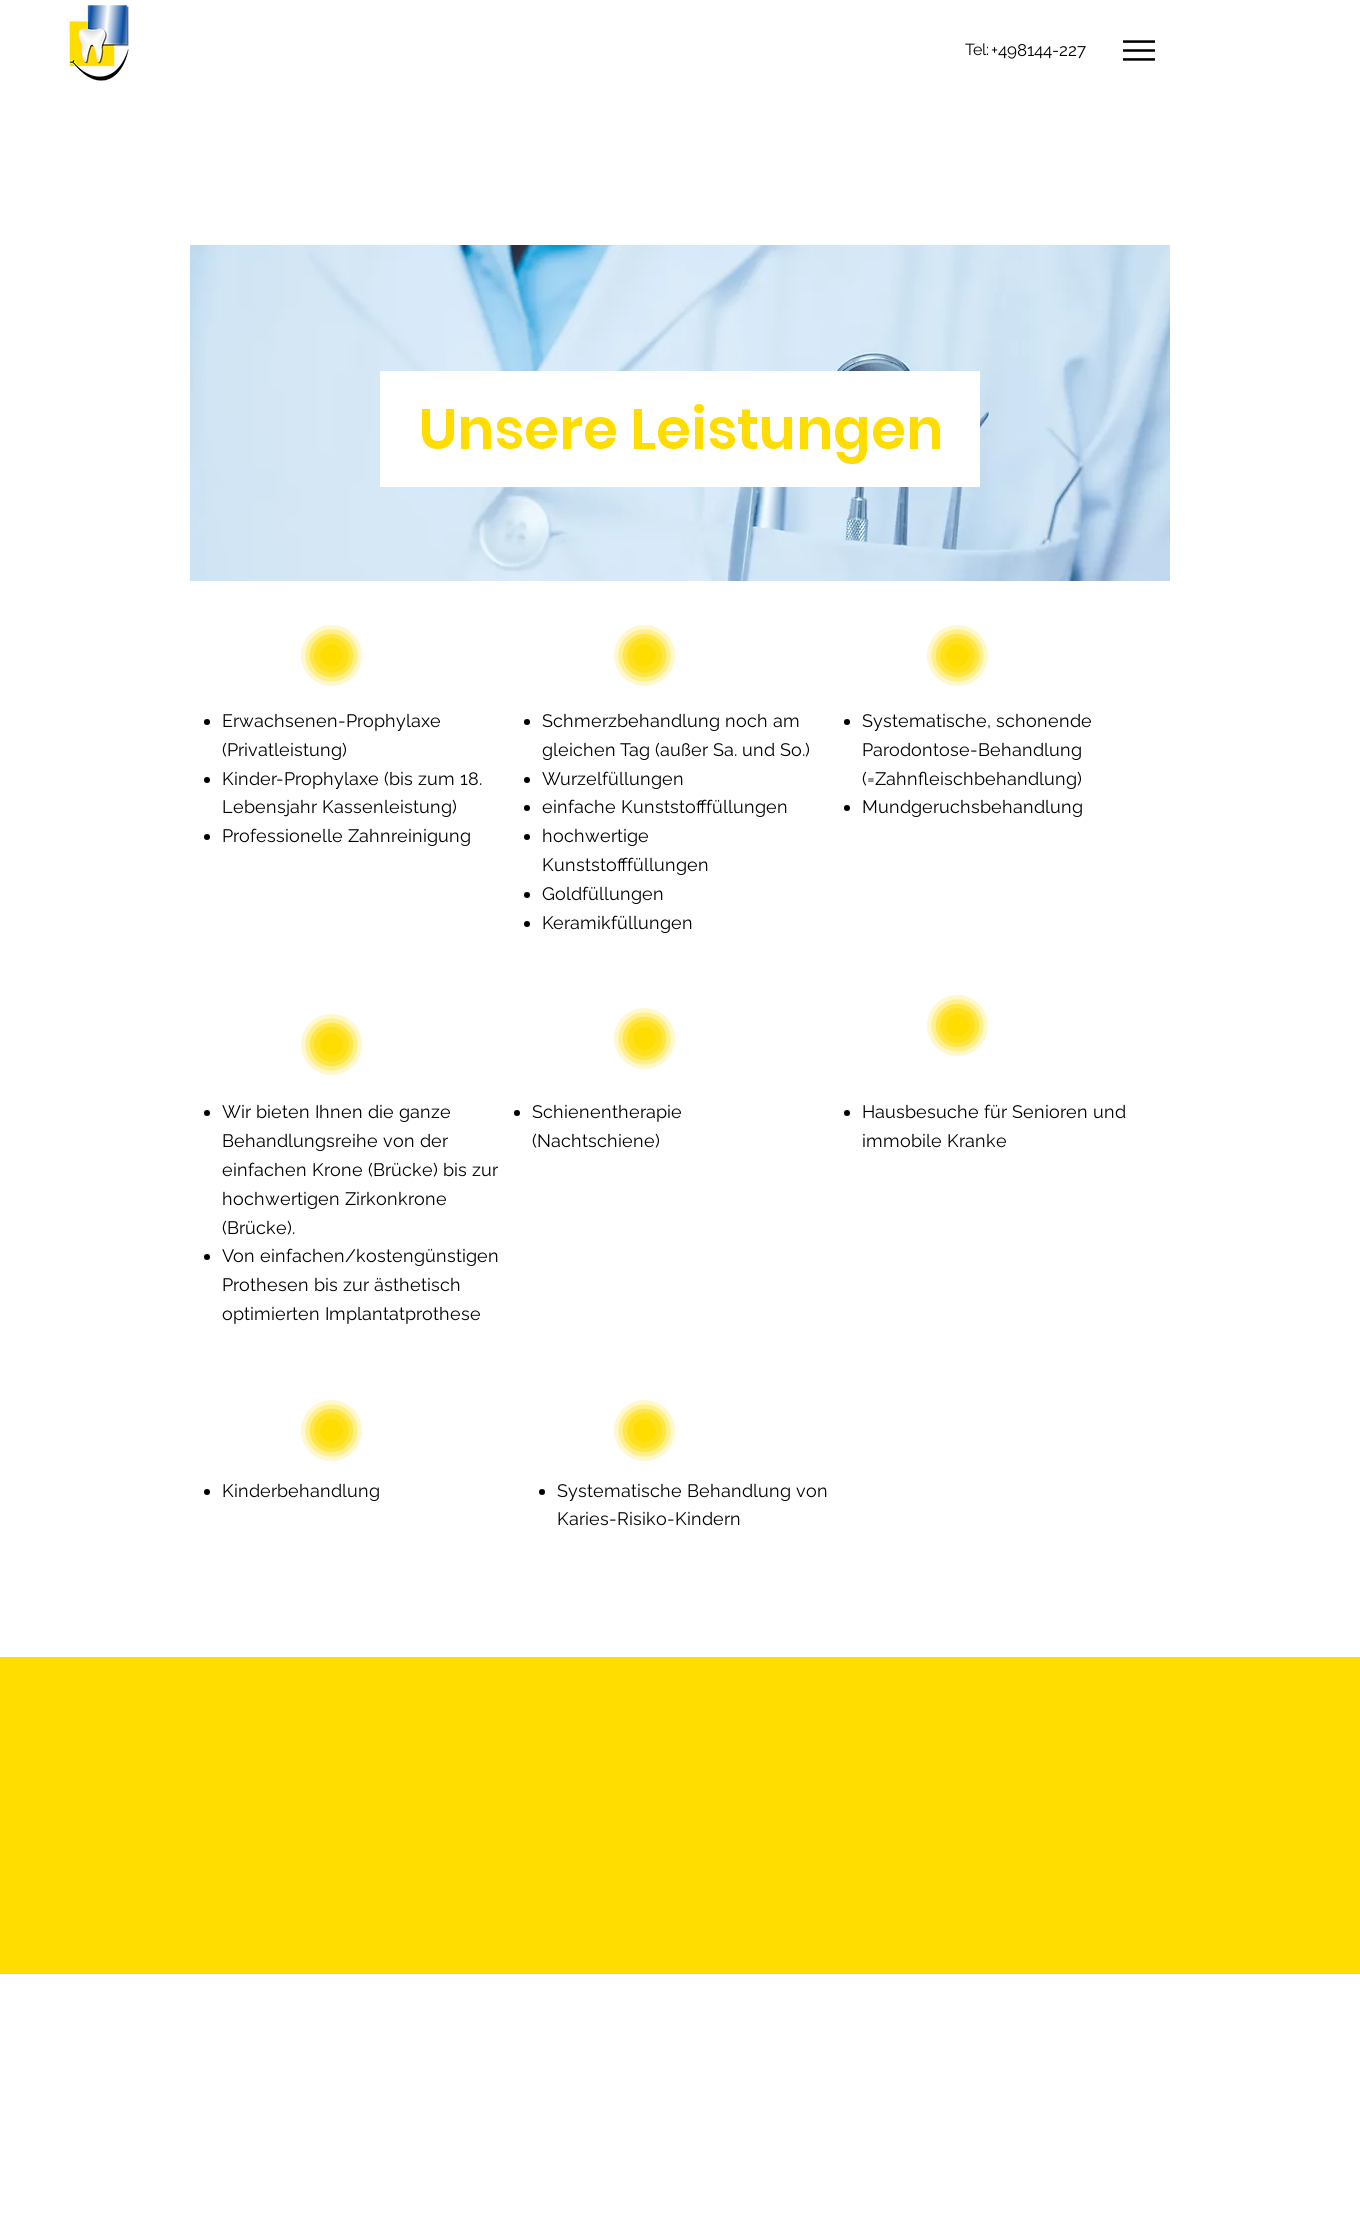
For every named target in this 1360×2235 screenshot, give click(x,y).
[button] (1139, 50)
